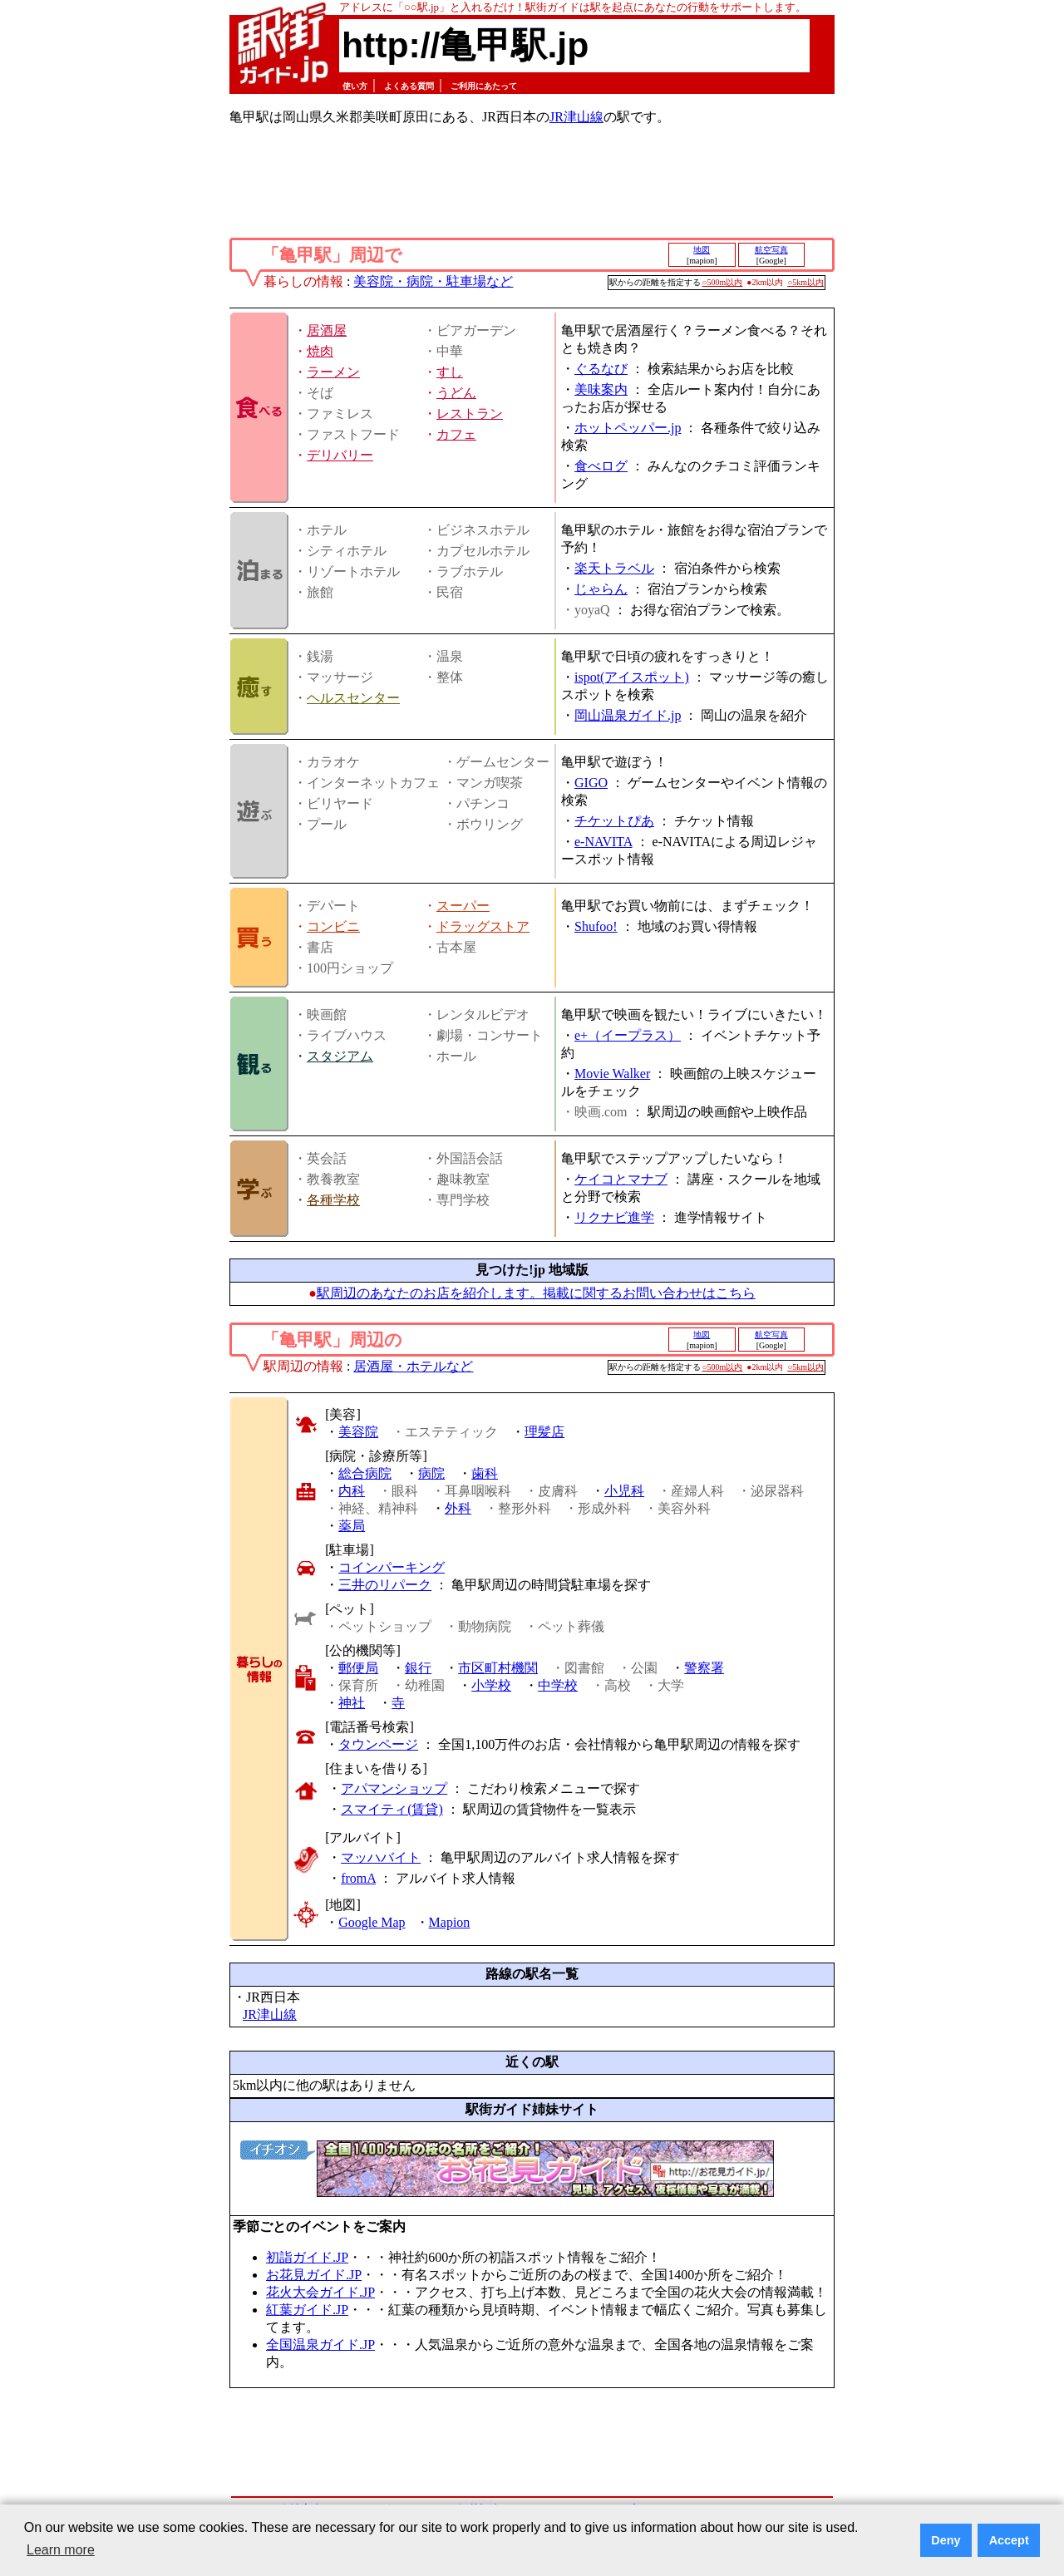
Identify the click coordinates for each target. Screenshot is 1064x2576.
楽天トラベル (614, 568)
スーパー (463, 906)
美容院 (358, 1432)
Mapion (449, 1922)
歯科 (484, 1473)
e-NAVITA (603, 842)
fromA (358, 1878)
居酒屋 (327, 330)
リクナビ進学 (614, 1217)
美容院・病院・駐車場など (433, 281)
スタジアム (340, 1056)
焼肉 (320, 351)
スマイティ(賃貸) (392, 1809)
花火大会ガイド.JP (320, 2292)
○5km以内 (805, 282)
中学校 (558, 1685)
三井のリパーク (384, 1585)
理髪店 (544, 1432)
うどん (456, 393)
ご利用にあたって (484, 86)
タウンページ (378, 1744)
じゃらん (601, 589)
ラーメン (333, 372)
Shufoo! (596, 926)
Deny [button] (945, 2540)
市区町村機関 (498, 1668)
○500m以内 (722, 282)
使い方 (354, 86)
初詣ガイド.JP (307, 2257)
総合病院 (365, 1473)
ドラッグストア (483, 926)
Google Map (371, 1922)
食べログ (601, 466)
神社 (351, 1703)
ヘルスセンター (353, 698)
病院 (431, 1473)
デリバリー (340, 455)
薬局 (351, 1526)
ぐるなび (601, 369)
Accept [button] (1009, 2540)
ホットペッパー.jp (627, 428)
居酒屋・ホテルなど (413, 1366)
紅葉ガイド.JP (307, 2310)
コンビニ (333, 926)
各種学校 (333, 1200)
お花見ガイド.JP (314, 2275)
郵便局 (358, 1668)
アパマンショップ (394, 1788)
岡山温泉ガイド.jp (627, 715)
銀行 (418, 1668)
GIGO (591, 783)
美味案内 (601, 389)
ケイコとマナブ (620, 1179)
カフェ (456, 434)
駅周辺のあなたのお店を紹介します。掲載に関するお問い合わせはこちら (536, 1293)
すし (449, 372)
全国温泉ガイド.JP (320, 2344)
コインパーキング (391, 1567)
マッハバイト (381, 1857)
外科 (458, 1508)
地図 (701, 249)
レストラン (469, 413)
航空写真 (771, 249)
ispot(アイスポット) (631, 677)
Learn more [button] (61, 2550)
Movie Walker (612, 1073)
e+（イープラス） (627, 1035)
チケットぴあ (614, 821)
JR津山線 (576, 117)
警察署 (704, 1668)
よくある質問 (409, 86)
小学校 (491, 1685)
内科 (351, 1491)
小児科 (624, 1491)
